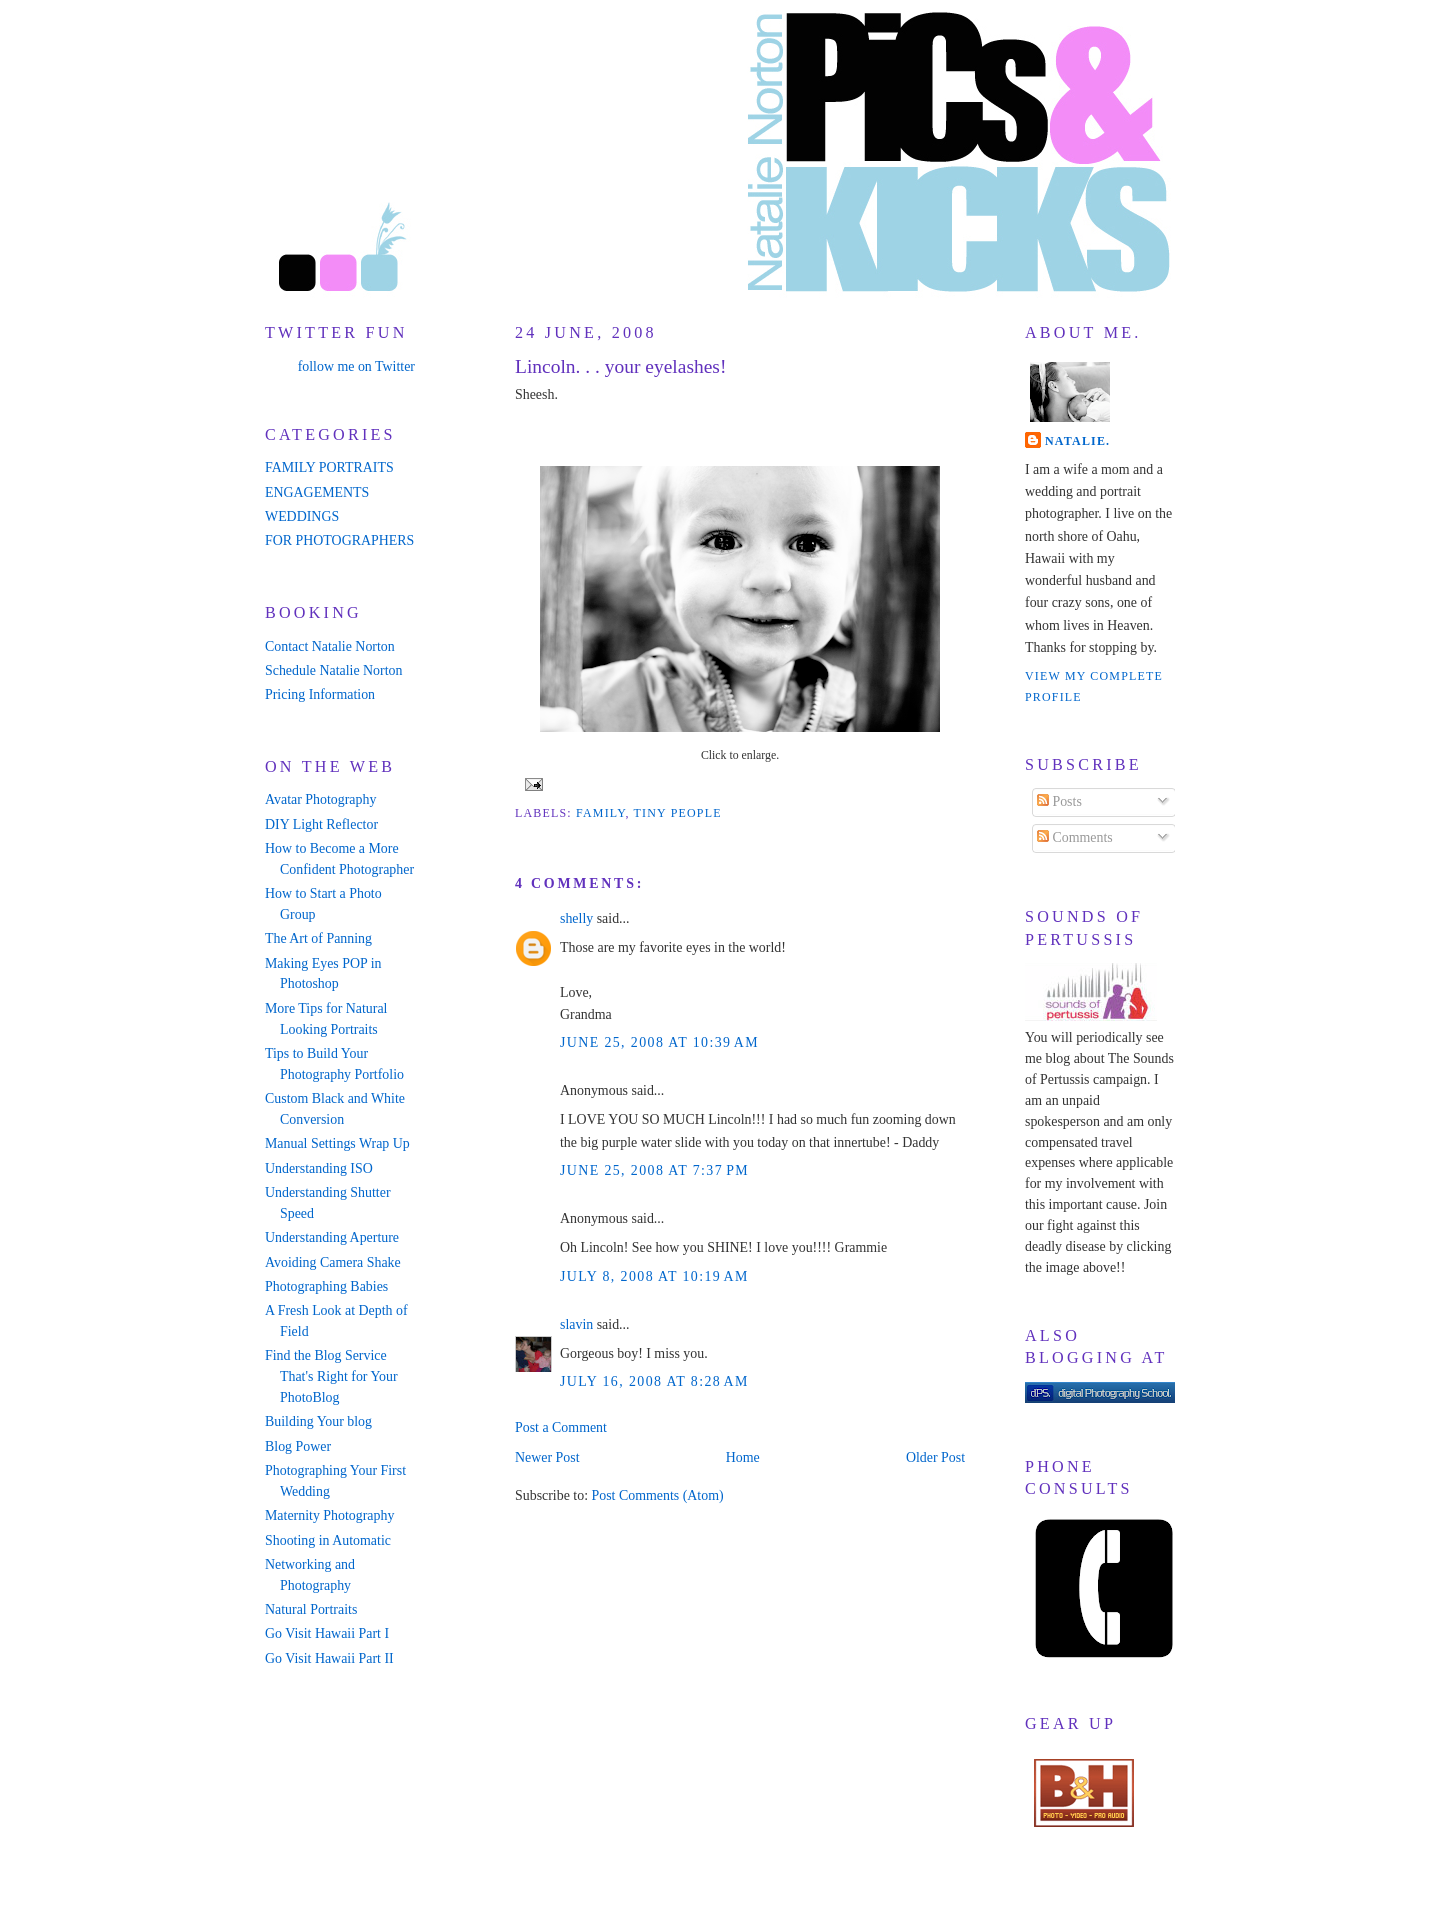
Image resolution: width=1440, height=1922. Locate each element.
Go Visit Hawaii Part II (329, 1658)
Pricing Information (320, 694)
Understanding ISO (319, 1168)
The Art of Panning (318, 938)
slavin (576, 1324)
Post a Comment (561, 1427)
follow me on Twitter (356, 366)
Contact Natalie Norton (330, 646)
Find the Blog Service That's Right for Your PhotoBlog (331, 1376)
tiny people (678, 813)
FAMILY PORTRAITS (329, 467)
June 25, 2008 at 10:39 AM (659, 1042)
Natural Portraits (311, 1609)
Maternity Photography (329, 1515)
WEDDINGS (302, 516)
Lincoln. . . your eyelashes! (620, 366)
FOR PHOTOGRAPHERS (339, 540)
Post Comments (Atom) (657, 1495)
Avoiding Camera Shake (333, 1262)
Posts (1059, 801)
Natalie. (1077, 441)
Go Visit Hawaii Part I (327, 1633)
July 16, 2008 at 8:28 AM (654, 1381)
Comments (1075, 837)
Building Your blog (318, 1421)
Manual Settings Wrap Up (337, 1143)
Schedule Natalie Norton (333, 670)
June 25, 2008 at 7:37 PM (654, 1170)
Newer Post (547, 1457)
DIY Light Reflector (321, 824)
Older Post (935, 1457)
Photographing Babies (326, 1286)
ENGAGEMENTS (317, 492)
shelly (576, 918)
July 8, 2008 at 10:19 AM (654, 1276)
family (600, 813)
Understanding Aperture (332, 1237)
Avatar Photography (320, 799)
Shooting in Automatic (328, 1540)
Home (743, 1457)
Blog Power (298, 1446)
